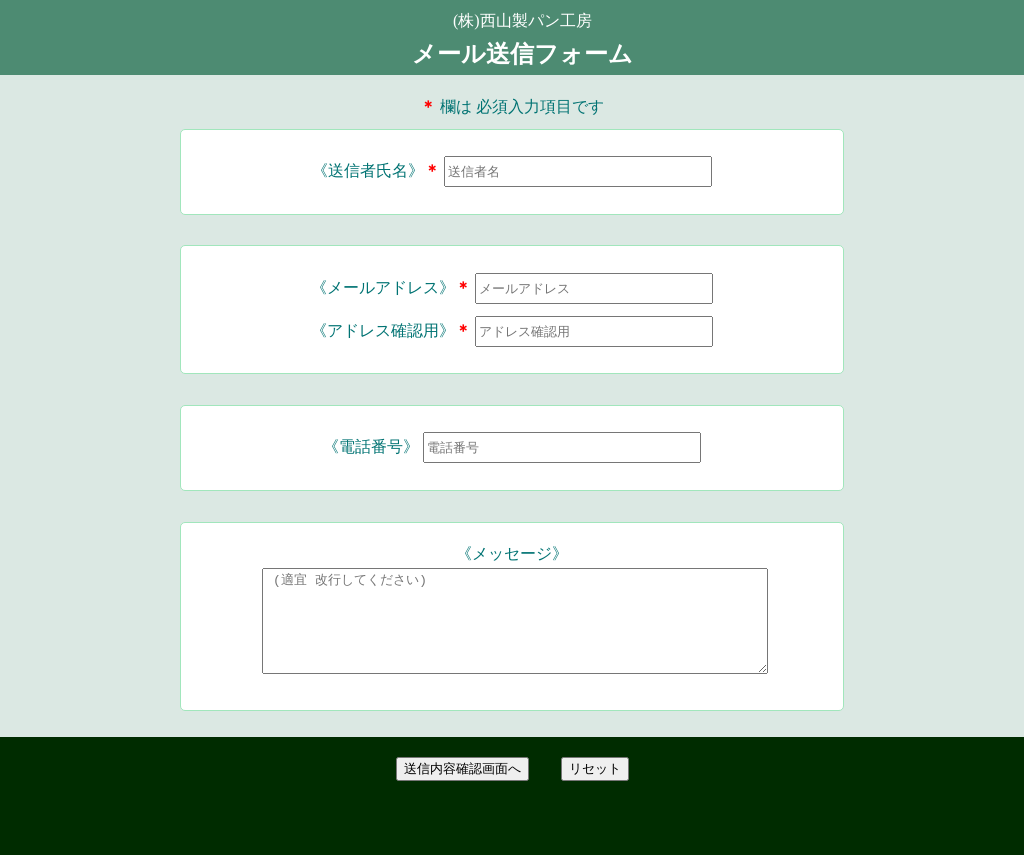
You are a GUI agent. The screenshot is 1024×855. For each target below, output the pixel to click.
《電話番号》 (371, 446)
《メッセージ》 (512, 553)
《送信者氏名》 (376, 170)
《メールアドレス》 (391, 287)
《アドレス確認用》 (391, 330)
